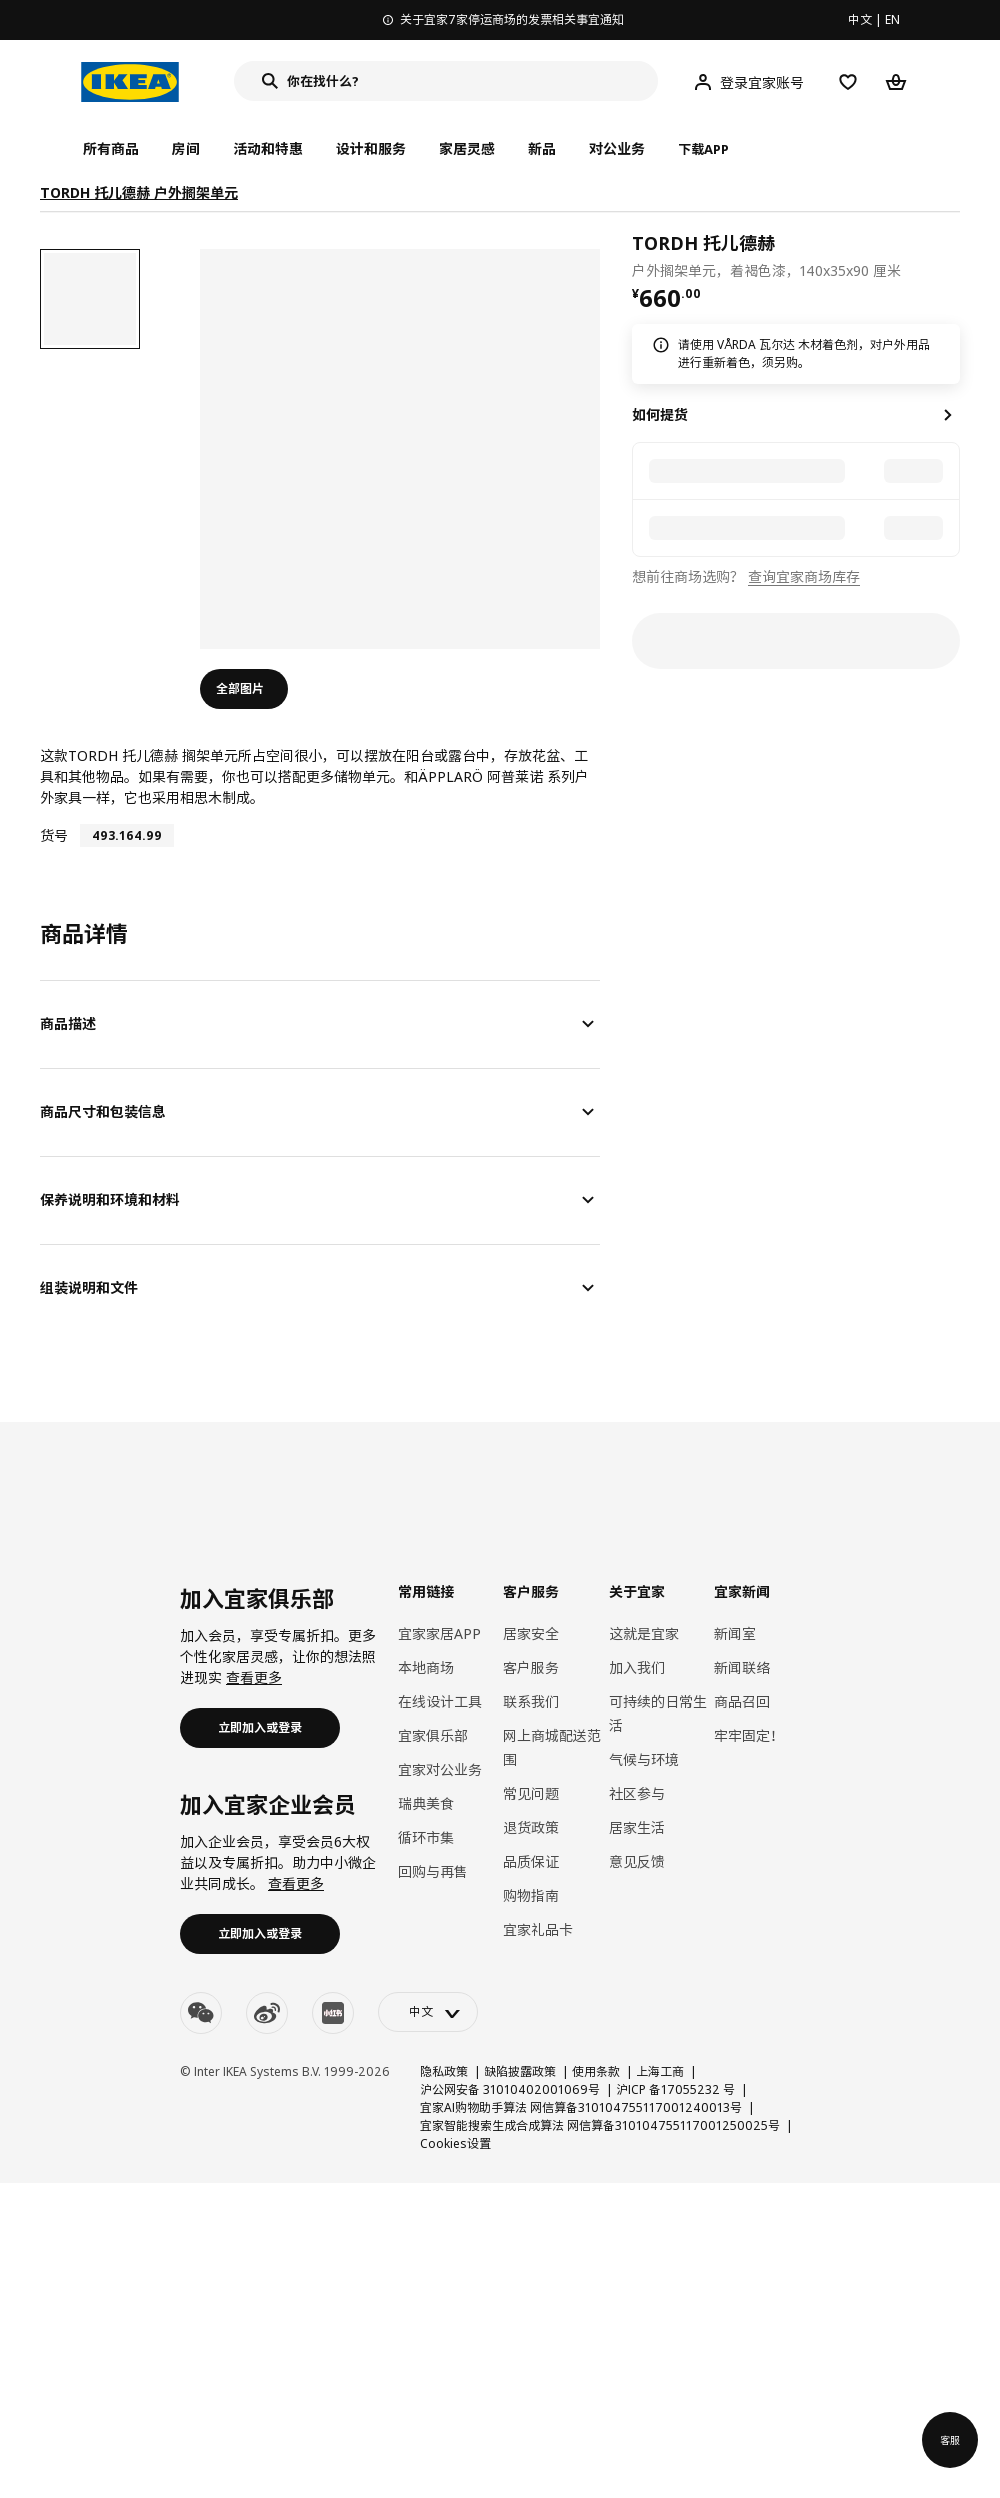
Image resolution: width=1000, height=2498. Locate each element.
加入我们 (637, 1667)
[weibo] (267, 2013)
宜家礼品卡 (538, 1929)
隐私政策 (444, 2071)
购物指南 (531, 1895)
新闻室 (735, 1633)
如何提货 (660, 414)
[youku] (333, 2013)
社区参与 (637, 1793)
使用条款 (596, 2071)
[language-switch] (428, 2012)
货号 (54, 835)
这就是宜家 (644, 1633)
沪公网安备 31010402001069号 (510, 2089)
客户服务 (531, 1667)
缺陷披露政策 (520, 2071)
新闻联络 (742, 1667)
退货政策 (531, 1827)
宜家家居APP (439, 1633)
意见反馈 (637, 1861)
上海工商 (660, 2071)
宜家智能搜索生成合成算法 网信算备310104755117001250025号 (600, 2125)
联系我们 (531, 1701)
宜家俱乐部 (433, 1735)
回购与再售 (433, 1871)
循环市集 (426, 1837)
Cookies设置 (455, 2143)
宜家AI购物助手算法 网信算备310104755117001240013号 (581, 2107)
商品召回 (742, 1701)
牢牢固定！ (749, 1735)
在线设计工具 (440, 1701)
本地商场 (426, 1667)
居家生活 (637, 1827)
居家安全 (531, 1633)
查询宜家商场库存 (804, 576)
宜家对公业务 (440, 1769)
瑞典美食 (426, 1803)
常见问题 (531, 1793)
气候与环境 (644, 1759)
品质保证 (531, 1861)
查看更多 (254, 1677)
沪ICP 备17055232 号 (675, 2089)
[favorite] (952, 255)
